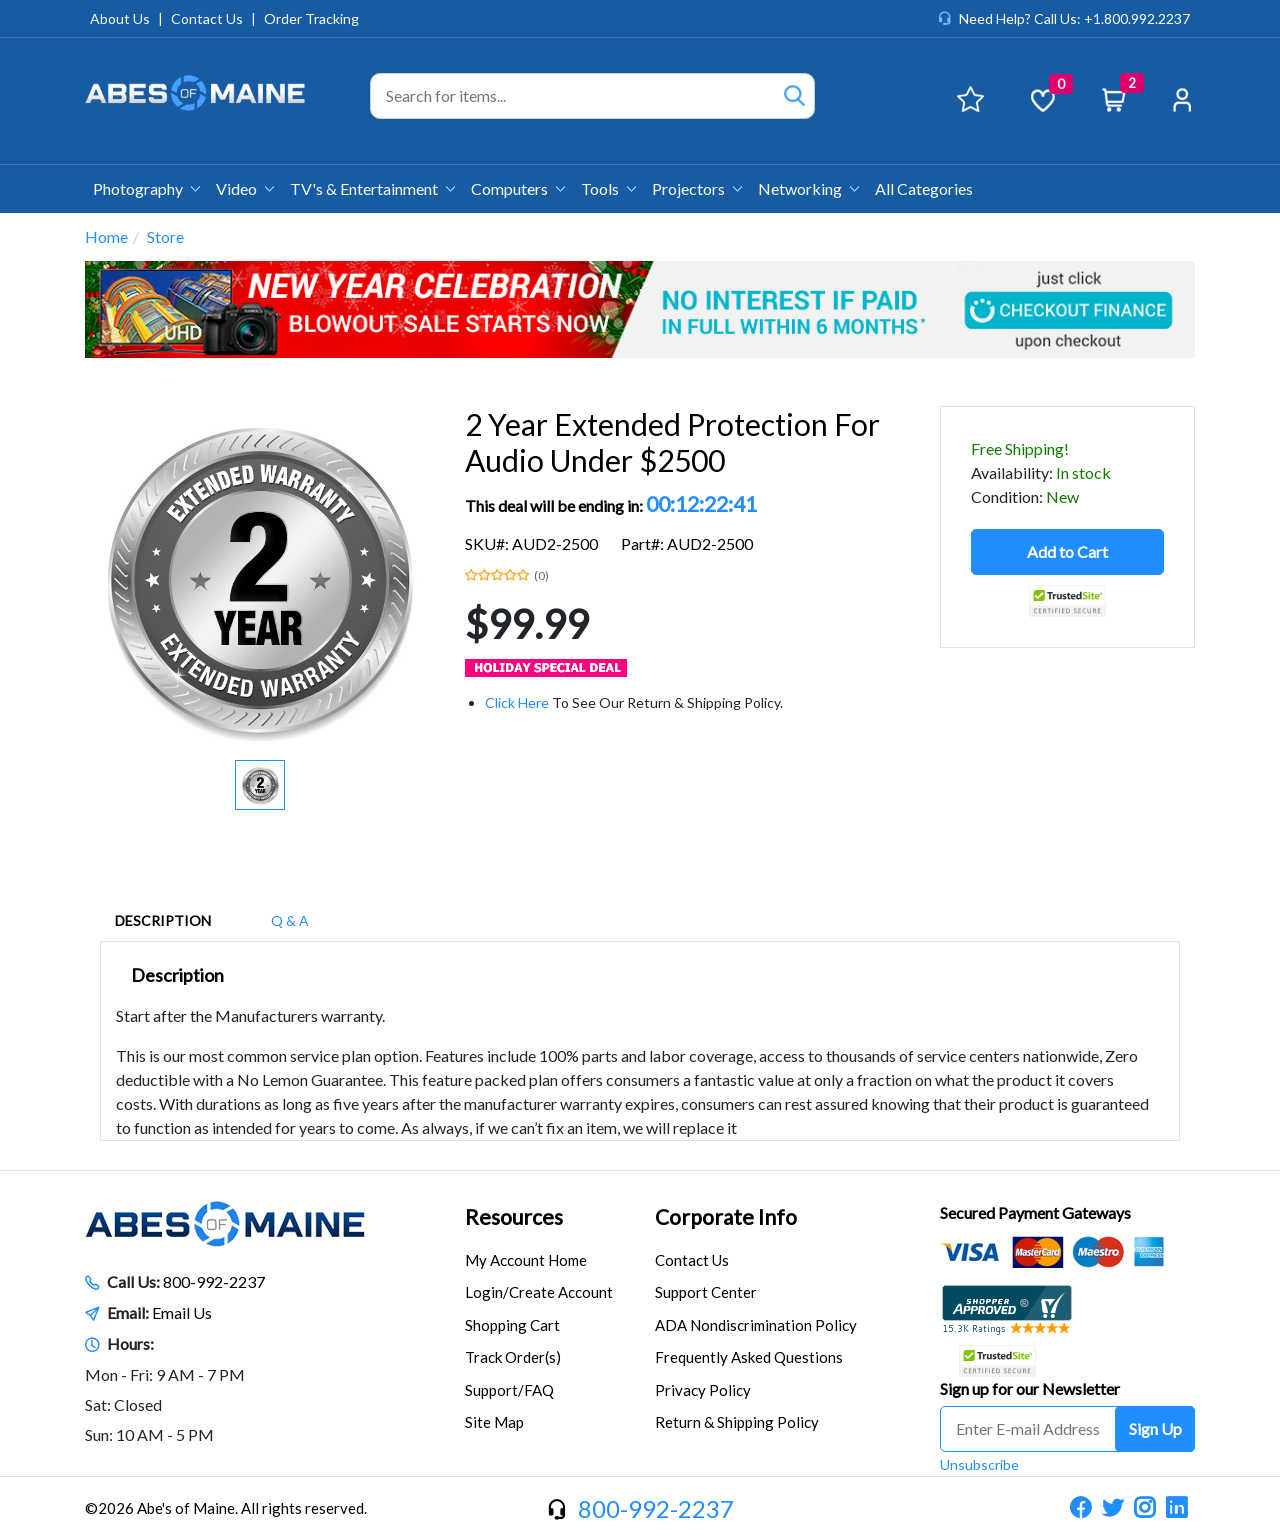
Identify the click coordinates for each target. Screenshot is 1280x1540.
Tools (608, 188)
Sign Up (1155, 1428)
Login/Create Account (539, 1292)
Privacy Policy (703, 1390)
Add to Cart (1067, 551)
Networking (808, 188)
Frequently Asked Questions (749, 1357)
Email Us (182, 1312)
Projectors (697, 188)
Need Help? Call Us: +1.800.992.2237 (1074, 18)
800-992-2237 (214, 1281)
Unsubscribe (979, 1464)
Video (245, 188)
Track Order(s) (513, 1357)
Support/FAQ (509, 1390)
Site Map (494, 1422)
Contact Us (207, 18)
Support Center (706, 1292)
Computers (518, 188)
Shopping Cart (512, 1325)
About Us (120, 18)
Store (165, 236)
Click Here (517, 702)
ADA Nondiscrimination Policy (756, 1325)
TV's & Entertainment (372, 188)
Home (106, 236)
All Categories (924, 188)
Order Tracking (311, 18)
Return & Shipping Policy (737, 1422)
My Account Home (526, 1260)
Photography (146, 188)
